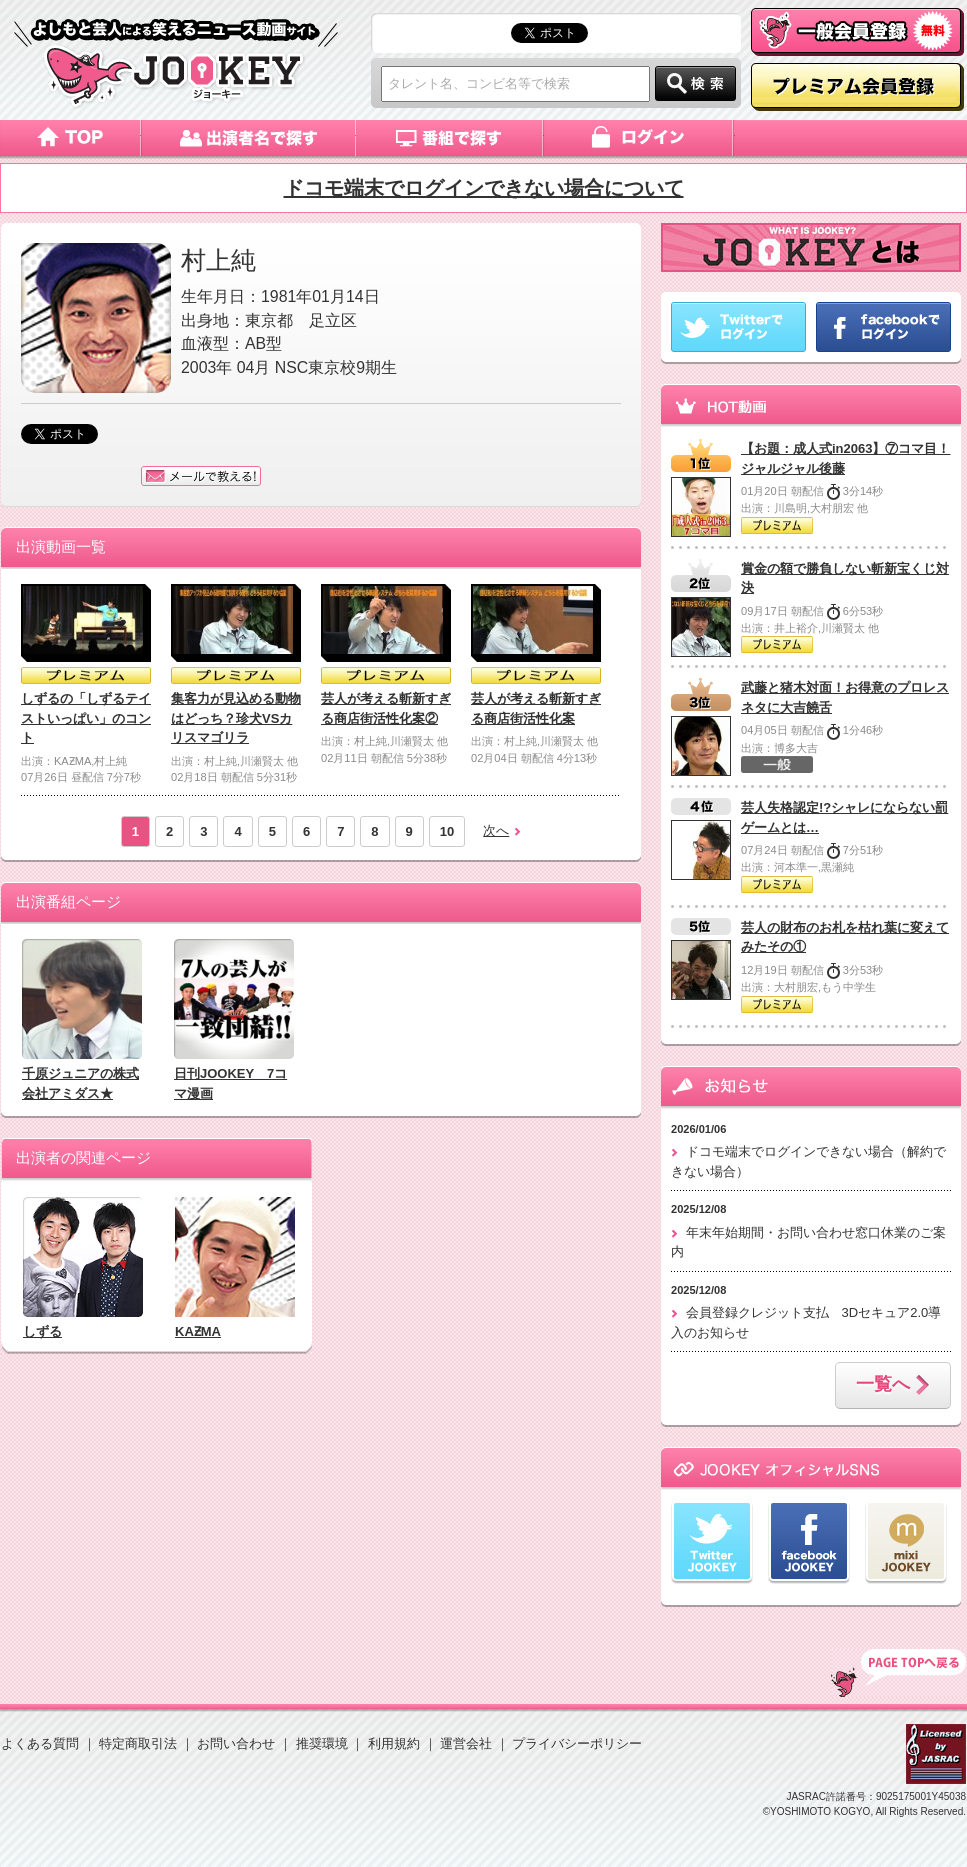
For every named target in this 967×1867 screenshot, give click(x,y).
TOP (898, 1673)
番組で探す (450, 138)
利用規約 (394, 1743)
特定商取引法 (138, 1743)
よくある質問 (40, 1743)
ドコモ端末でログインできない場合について (484, 188)
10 (447, 831)
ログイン (639, 138)
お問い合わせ (236, 1743)
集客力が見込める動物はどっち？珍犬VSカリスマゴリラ (236, 718)
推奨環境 (322, 1743)
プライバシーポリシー (577, 1743)
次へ (496, 830)
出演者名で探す (248, 138)
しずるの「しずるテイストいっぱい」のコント (86, 718)
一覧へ (893, 1386)
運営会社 (466, 1743)
